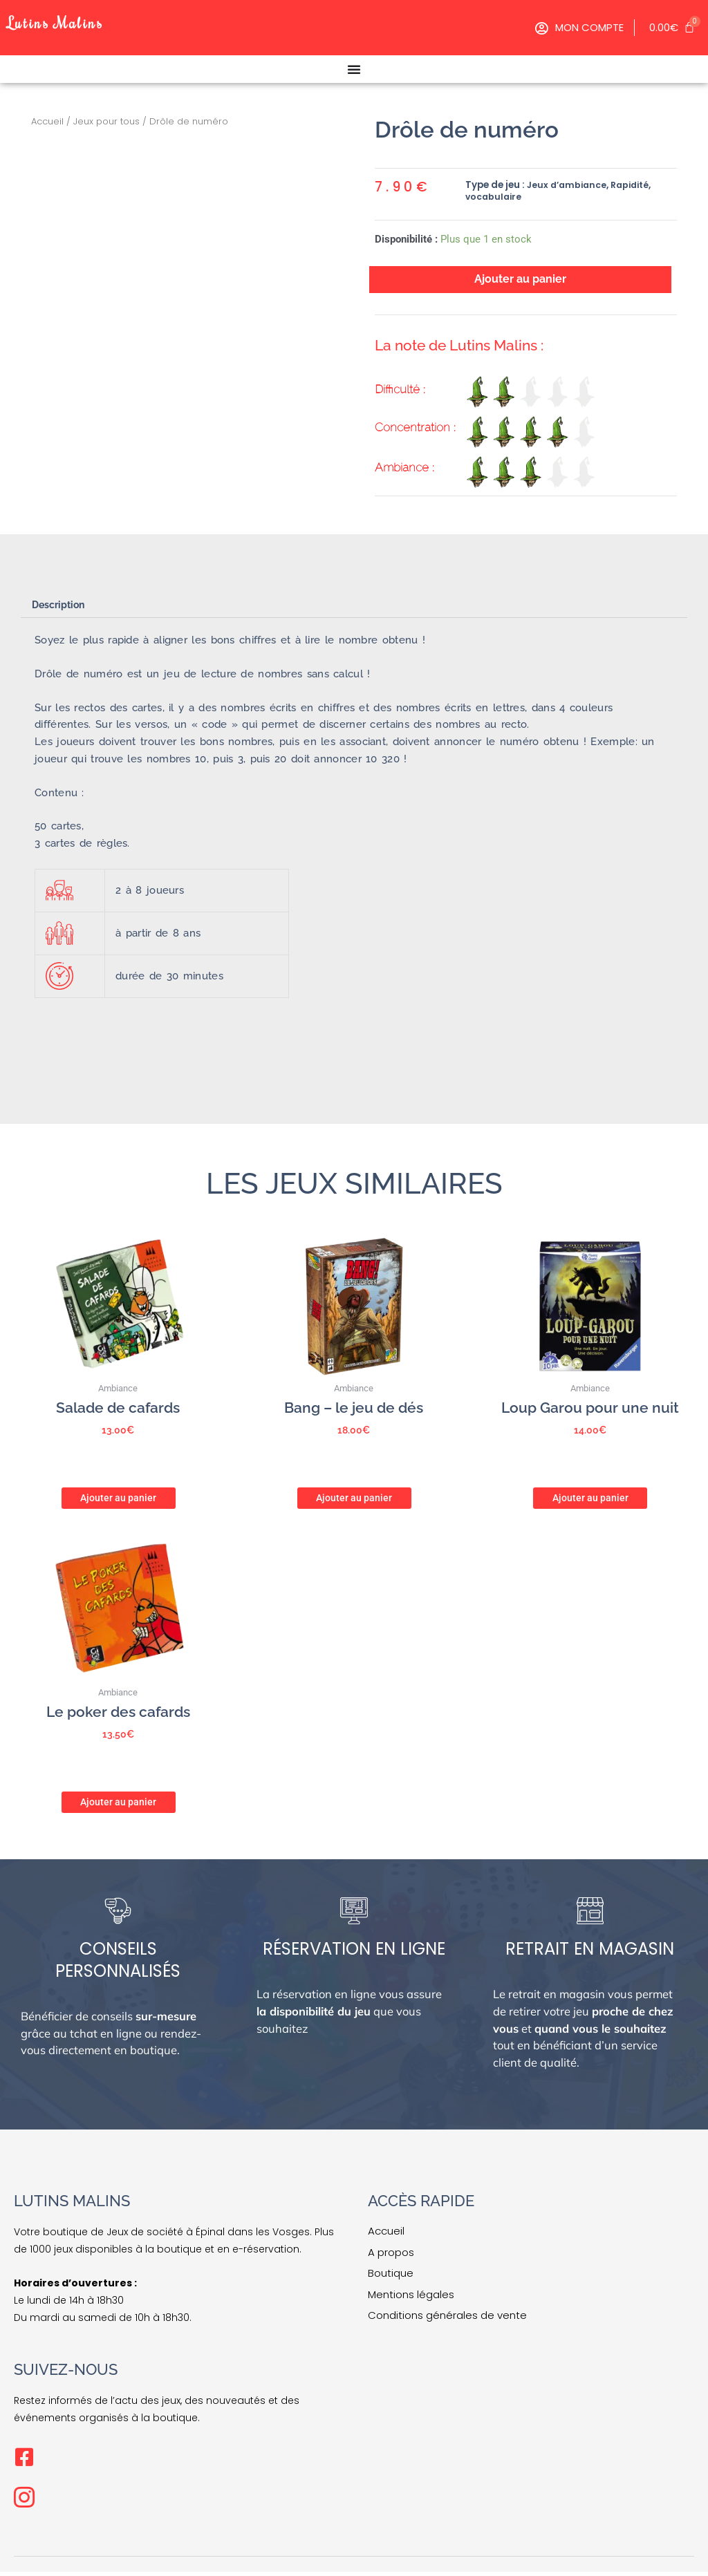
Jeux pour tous (106, 121)
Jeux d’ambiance (569, 184)
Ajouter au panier (520, 279)
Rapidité (636, 184)
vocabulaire (495, 196)
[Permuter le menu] (354, 69)
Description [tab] (62, 609)
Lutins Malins (68, 20)
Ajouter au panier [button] (118, 1499)
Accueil (47, 121)
